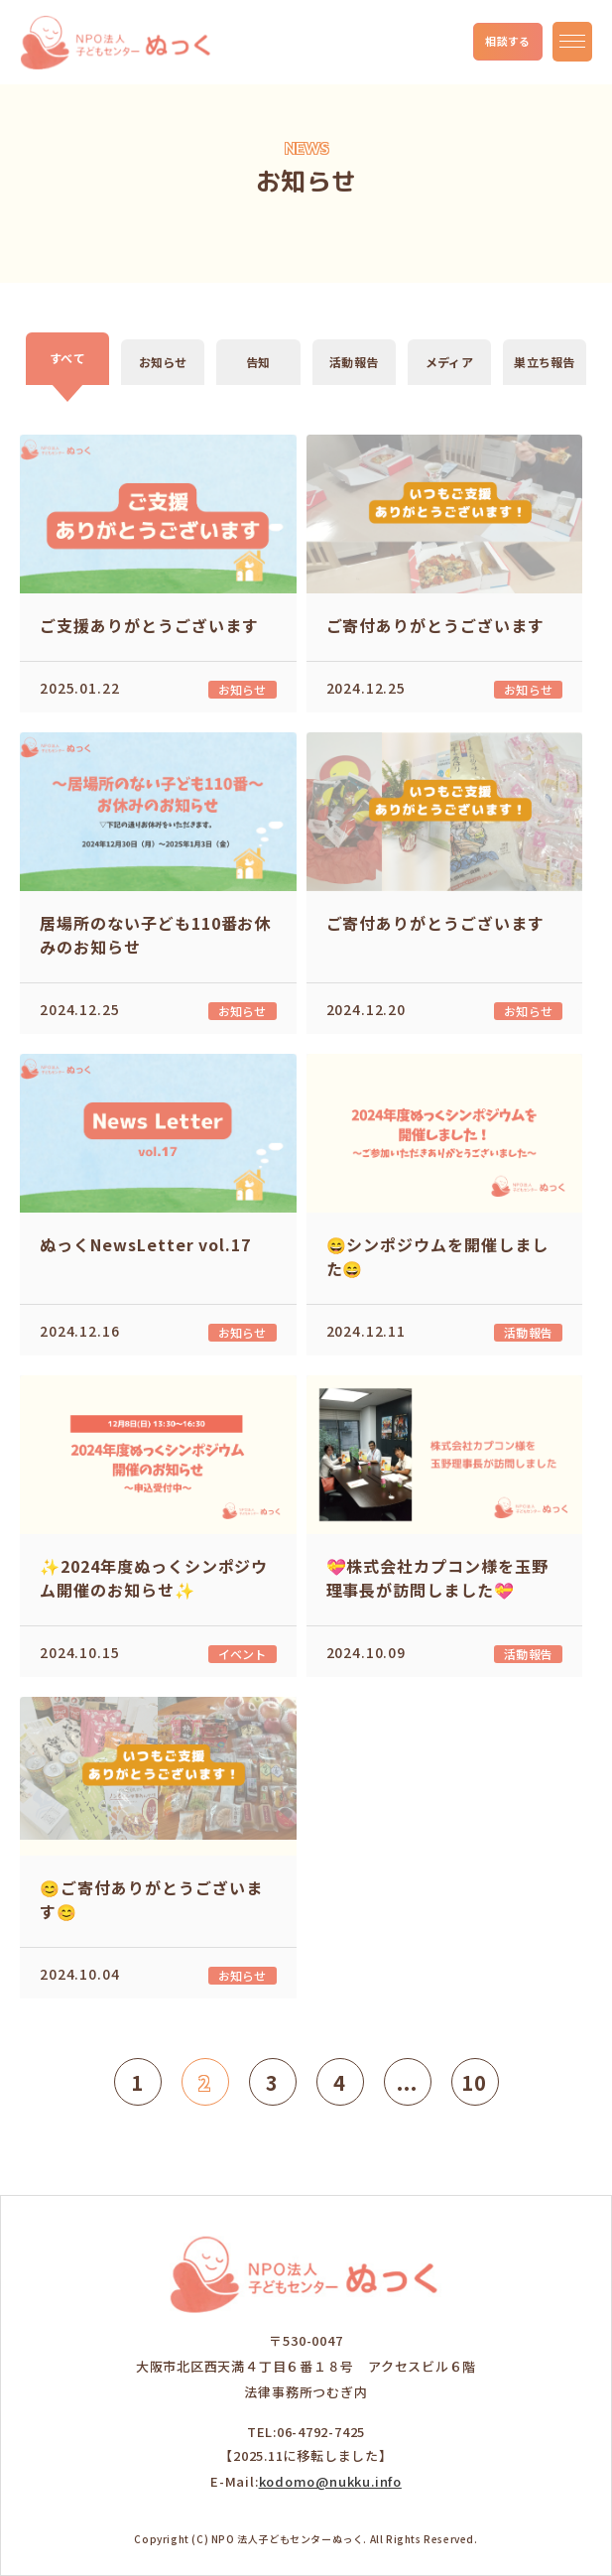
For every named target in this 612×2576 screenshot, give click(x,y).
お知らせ (163, 361)
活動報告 (353, 361)
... (408, 2082)
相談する (508, 41)
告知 (258, 361)
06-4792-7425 (321, 2431)
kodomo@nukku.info (330, 2481)
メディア (449, 361)
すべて (67, 357)
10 (474, 2082)
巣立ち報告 (544, 361)
